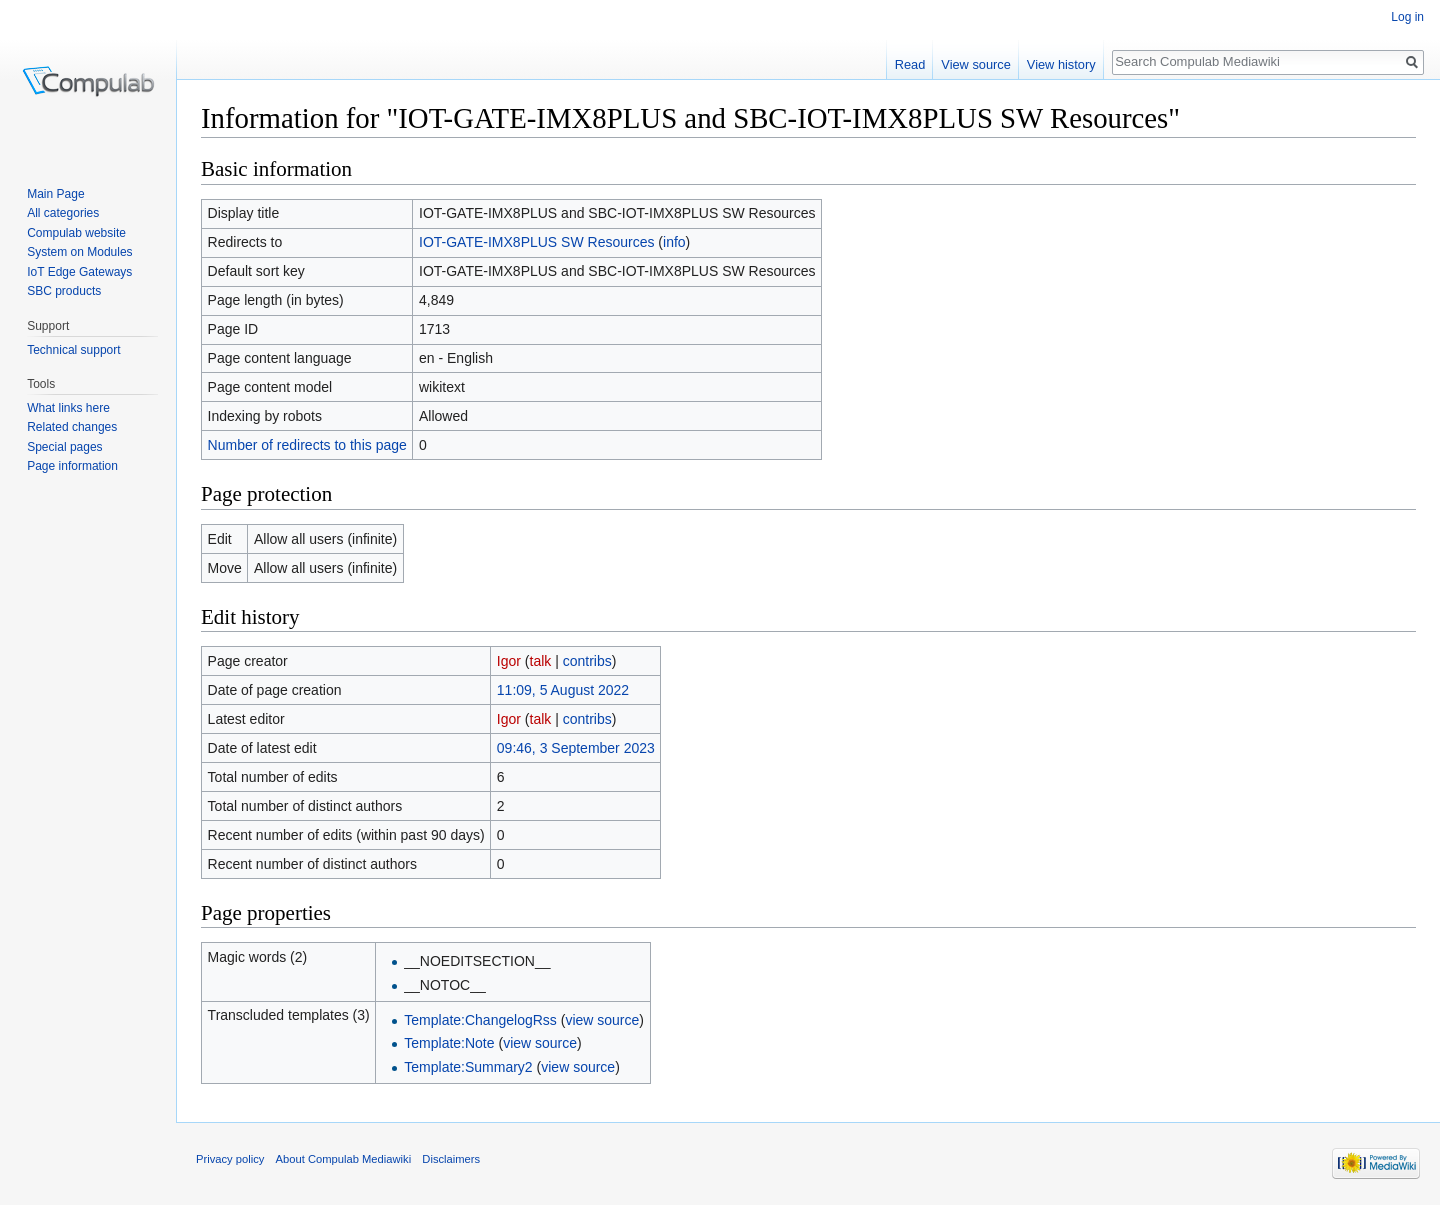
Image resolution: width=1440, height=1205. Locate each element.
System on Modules (79, 252)
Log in (1407, 17)
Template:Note (449, 1043)
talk (541, 661)
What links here (68, 408)
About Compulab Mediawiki (344, 1159)
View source (975, 64)
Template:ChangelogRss (480, 1020)
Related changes (72, 427)
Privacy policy (230, 1159)
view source (602, 1020)
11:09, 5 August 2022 (563, 690)
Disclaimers (451, 1159)
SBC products (64, 291)
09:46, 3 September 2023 (576, 748)
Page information (72, 466)
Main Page (55, 194)
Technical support (73, 350)
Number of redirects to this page (307, 445)
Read (910, 64)
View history (1061, 64)
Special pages (64, 447)
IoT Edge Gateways (79, 272)
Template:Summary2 (468, 1067)
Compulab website (76, 233)
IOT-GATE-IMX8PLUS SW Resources (536, 242)
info (674, 242)
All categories (63, 213)
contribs (587, 661)
